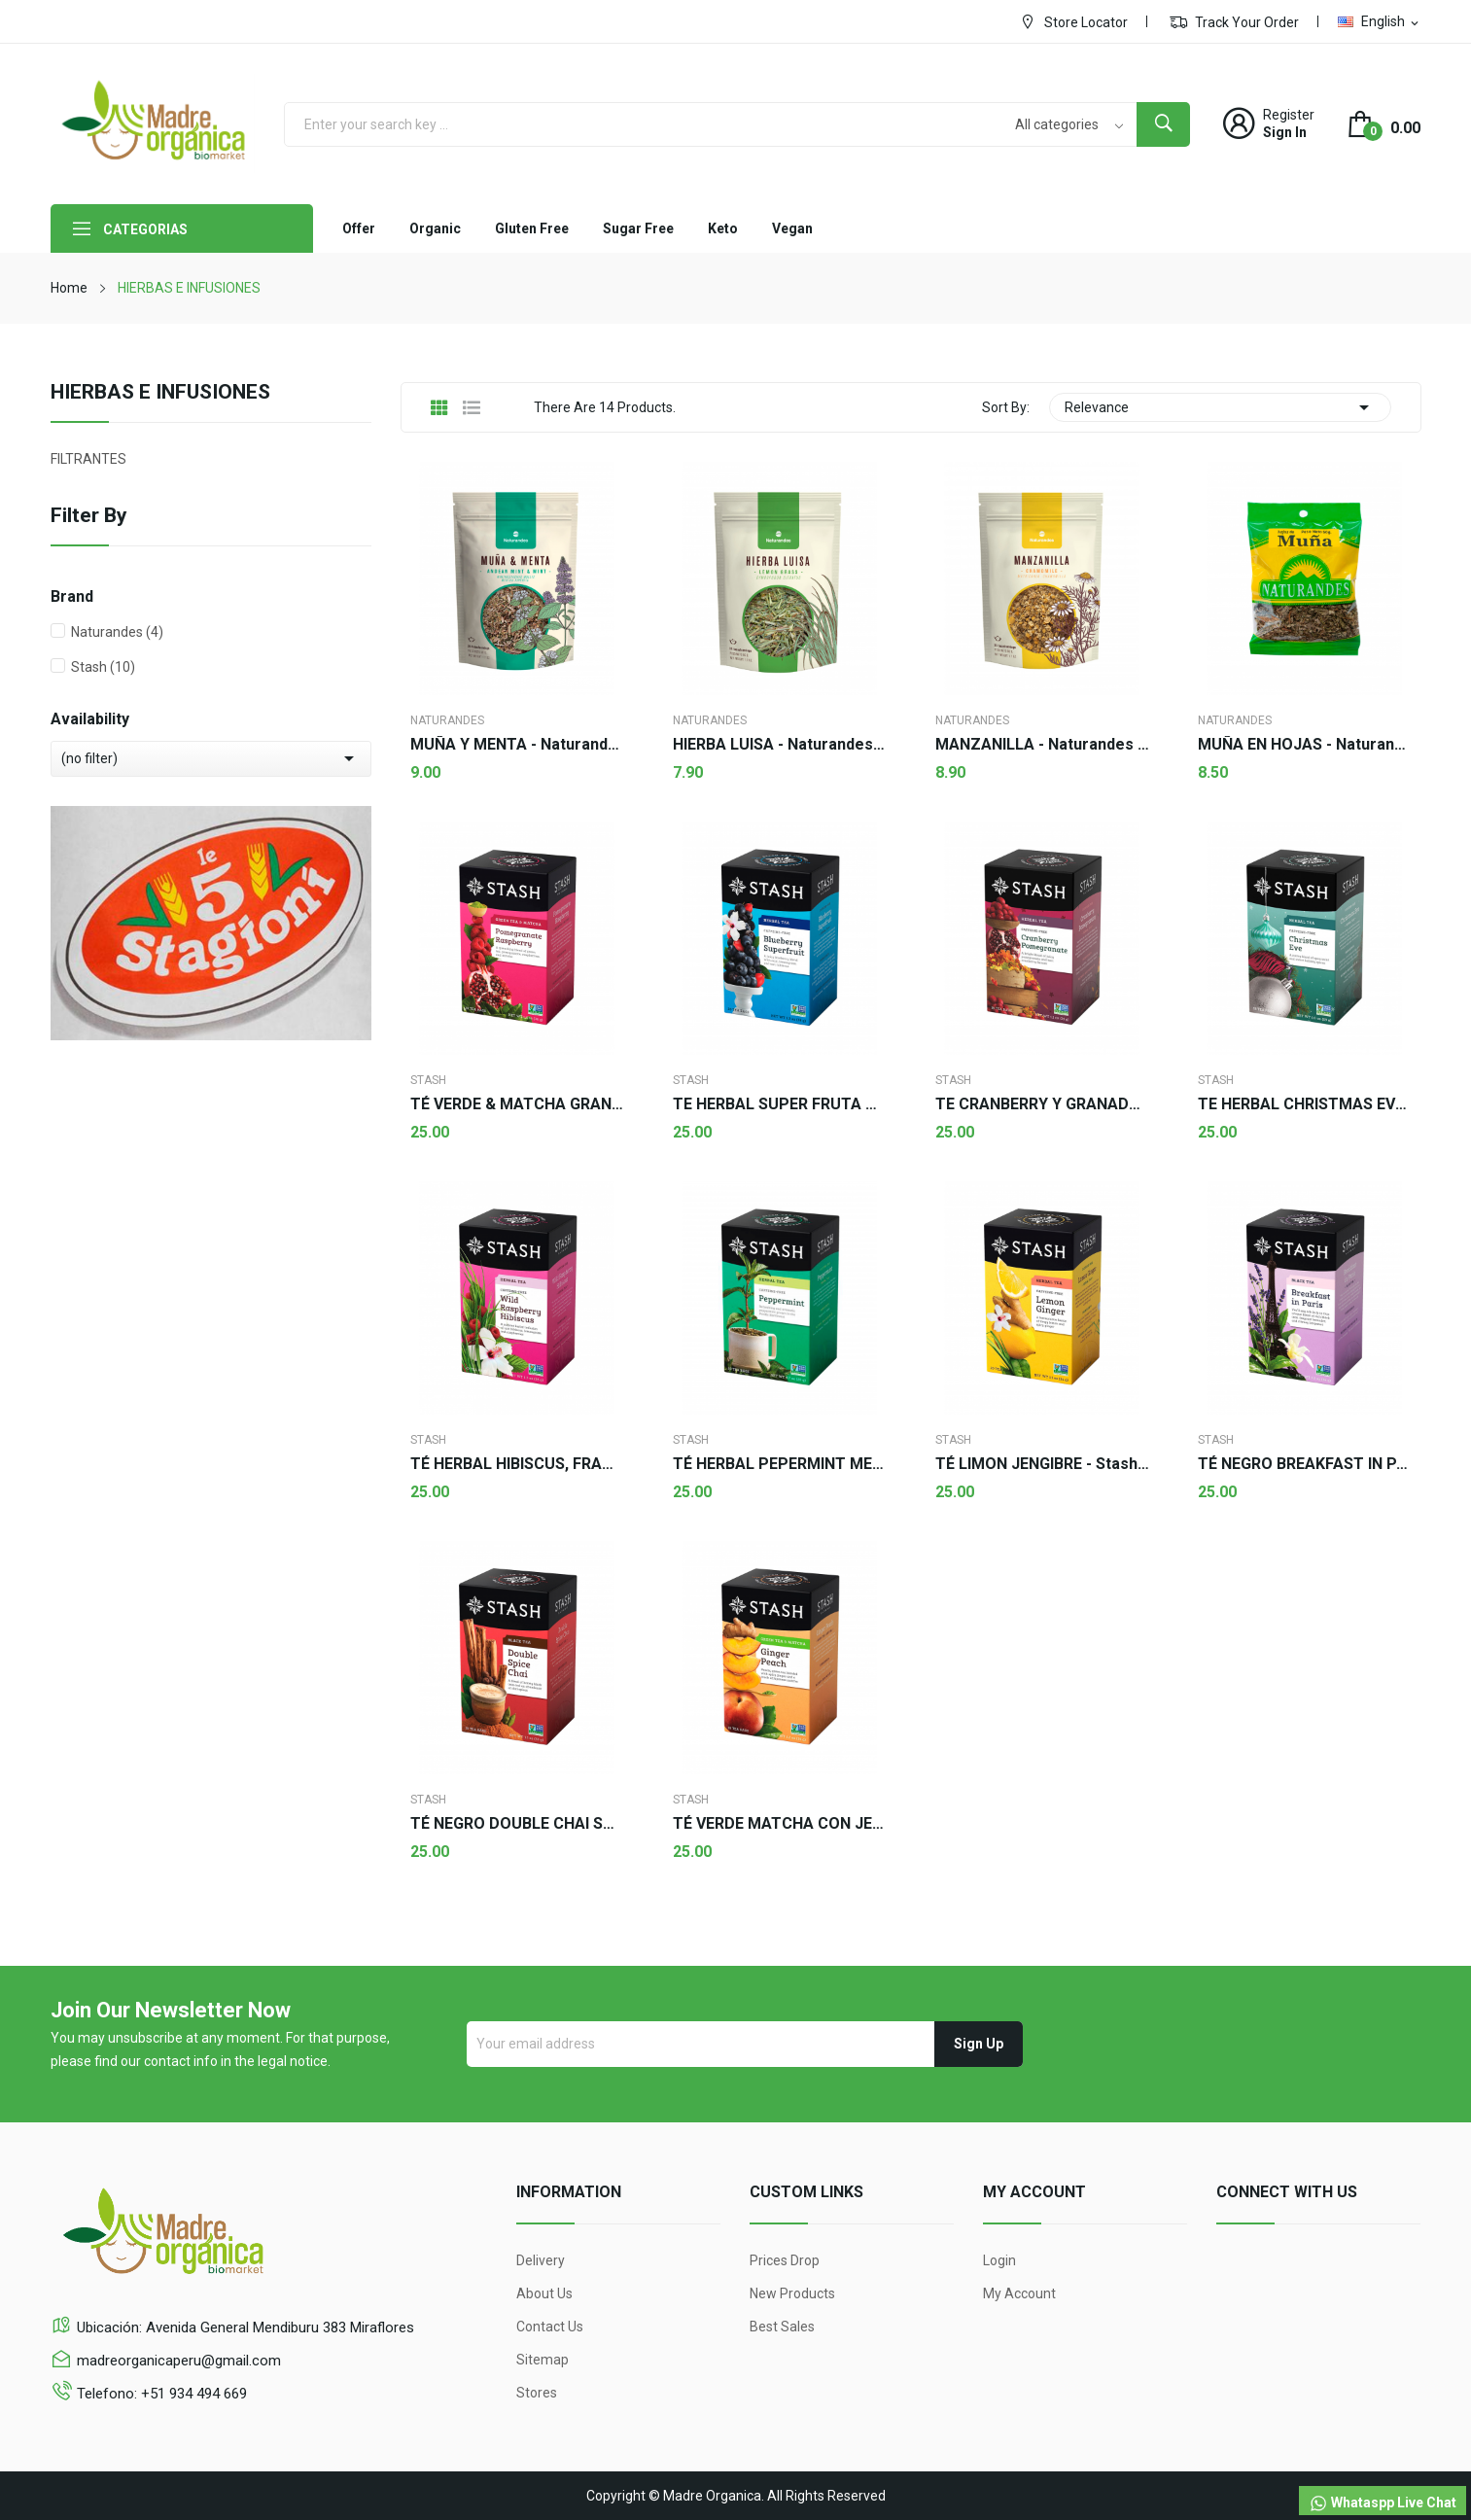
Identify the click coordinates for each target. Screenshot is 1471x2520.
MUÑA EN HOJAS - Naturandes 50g (1305, 744)
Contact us (549, 2326)
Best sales (782, 2326)
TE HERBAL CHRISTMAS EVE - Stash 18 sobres (1305, 1104)
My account (1019, 2293)
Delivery (540, 2260)
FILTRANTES (88, 459)
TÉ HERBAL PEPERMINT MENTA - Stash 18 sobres (780, 1464)
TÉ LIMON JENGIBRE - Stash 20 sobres (1042, 1464)
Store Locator (1073, 21)
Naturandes (117, 632)
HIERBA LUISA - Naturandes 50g (780, 744)
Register (1288, 114)
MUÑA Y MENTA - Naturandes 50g (517, 744)
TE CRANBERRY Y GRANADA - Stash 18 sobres (1042, 1104)
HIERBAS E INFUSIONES (160, 392)
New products (792, 2293)
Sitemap (542, 2359)
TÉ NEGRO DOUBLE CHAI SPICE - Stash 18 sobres (517, 1824)
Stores (536, 2392)
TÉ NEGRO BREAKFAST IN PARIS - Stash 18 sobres (1305, 1464)
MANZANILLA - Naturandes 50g (1042, 744)
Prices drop (785, 2260)
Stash (103, 667)
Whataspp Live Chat (1382, 2503)
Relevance (1220, 407)
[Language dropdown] (1379, 21)
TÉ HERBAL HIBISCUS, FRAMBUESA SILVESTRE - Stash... (517, 1464)
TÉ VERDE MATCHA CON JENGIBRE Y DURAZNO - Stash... (780, 1824)
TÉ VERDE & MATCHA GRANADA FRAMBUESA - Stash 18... (517, 1104)
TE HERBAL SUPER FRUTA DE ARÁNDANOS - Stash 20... (780, 1104)
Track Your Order (1234, 21)
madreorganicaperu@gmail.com (179, 2360)
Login (999, 2260)
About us (544, 2293)
